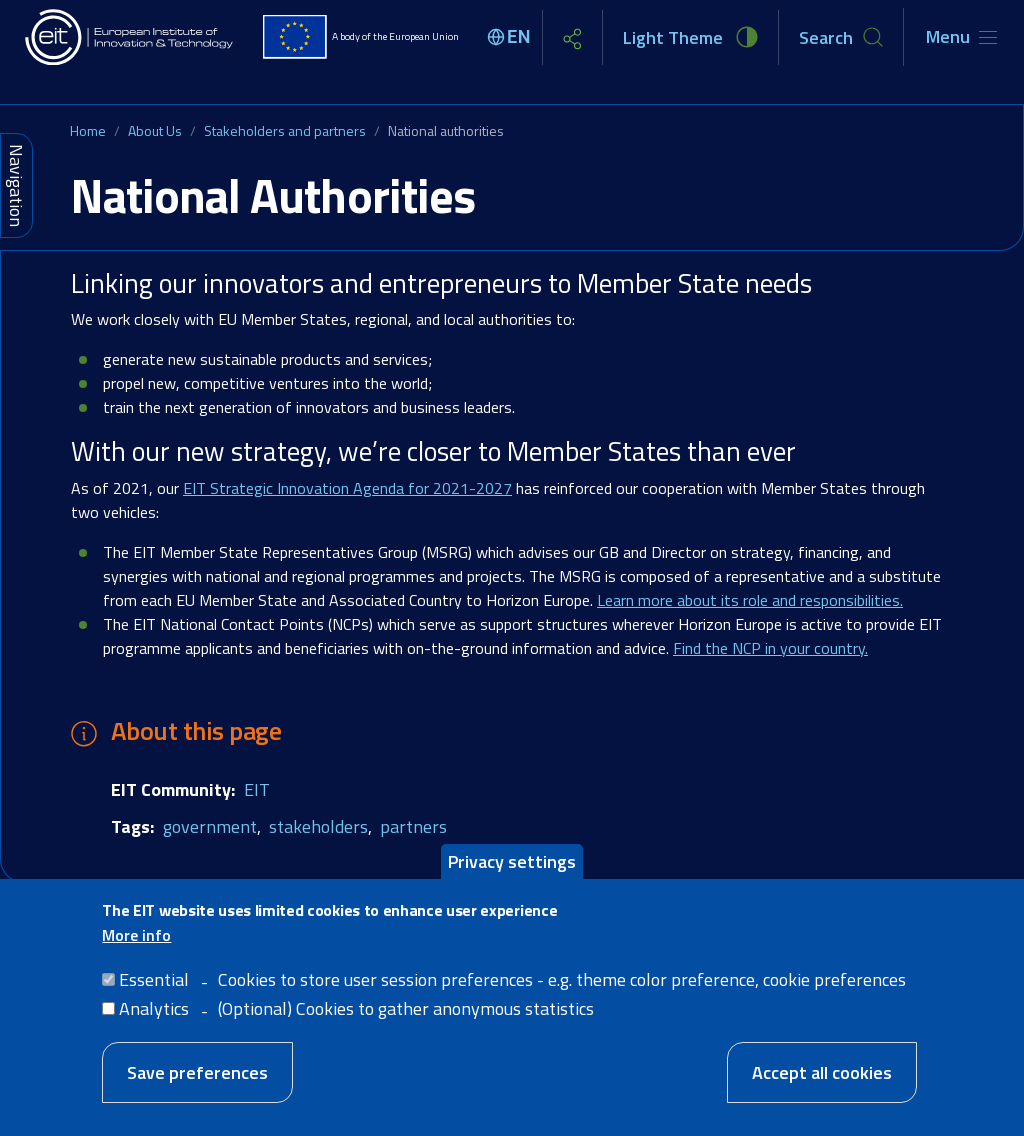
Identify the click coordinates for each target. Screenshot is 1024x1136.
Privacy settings (512, 872)
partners (413, 826)
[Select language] (512, 37)
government (210, 826)
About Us (155, 130)
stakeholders (318, 826)
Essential (154, 991)
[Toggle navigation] (961, 37)
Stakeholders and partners (285, 130)
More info (136, 947)
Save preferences (197, 1084)
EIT (257, 789)
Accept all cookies (822, 1084)
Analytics (154, 1020)
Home (88, 130)
